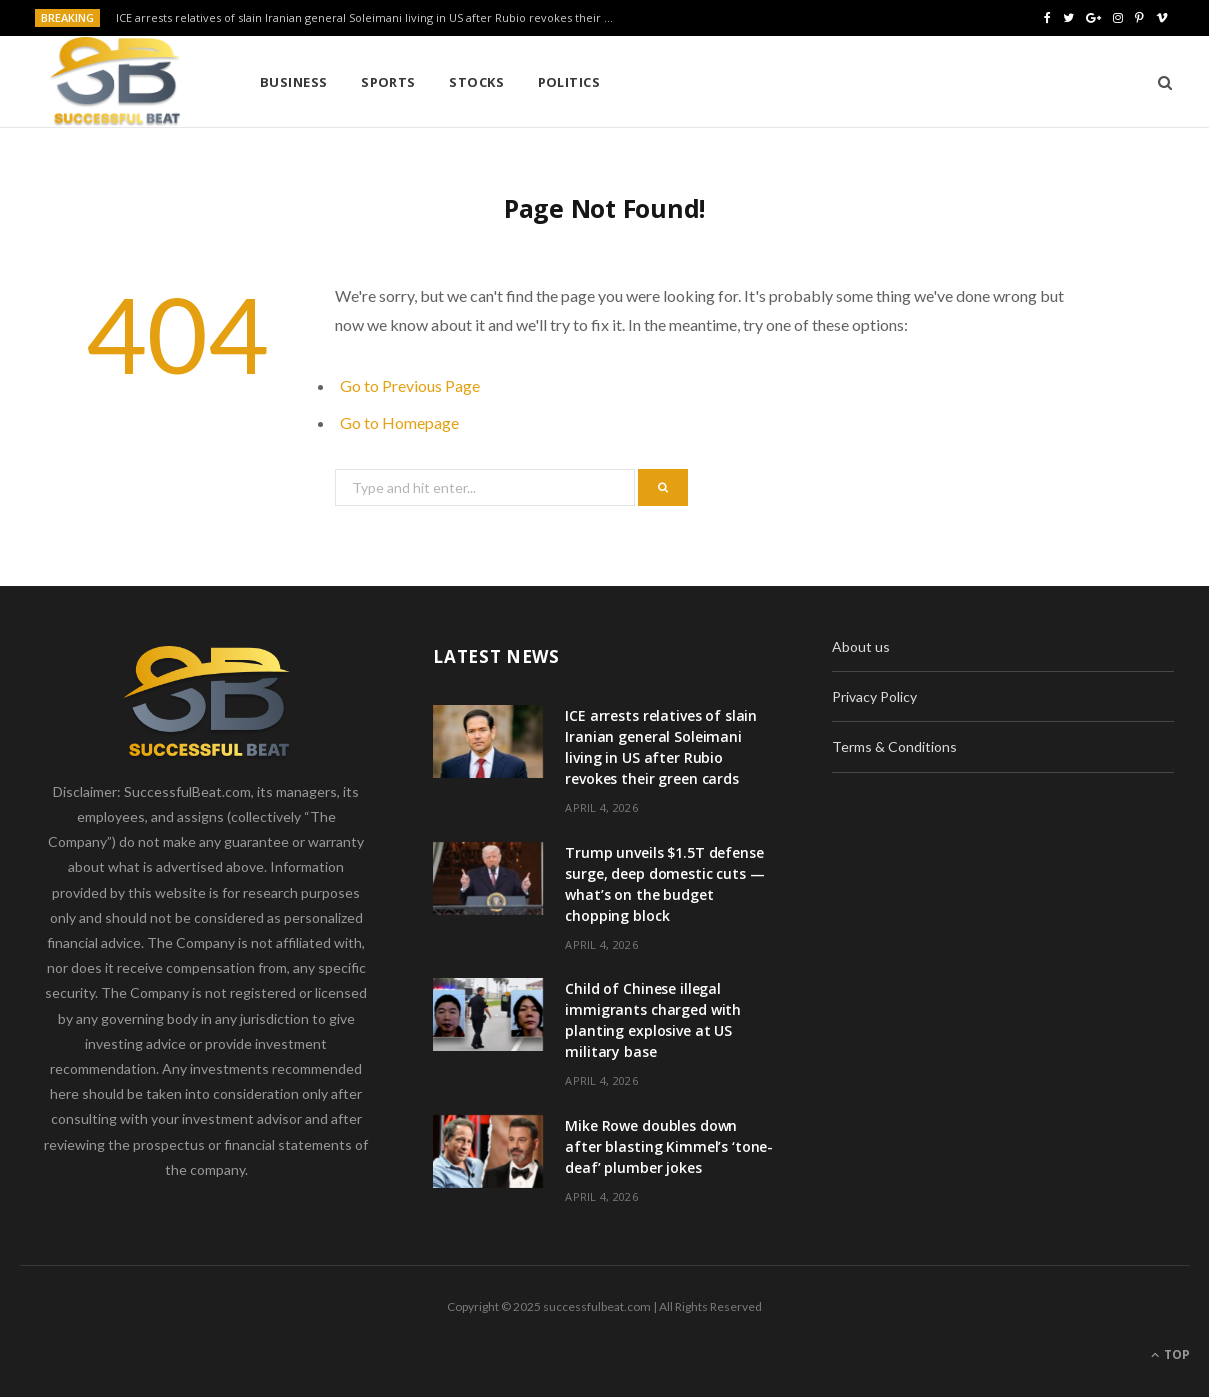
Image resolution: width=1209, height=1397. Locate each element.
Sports (388, 82)
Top (1170, 1354)
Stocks (476, 82)
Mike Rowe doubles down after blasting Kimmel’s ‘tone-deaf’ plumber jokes (669, 1146)
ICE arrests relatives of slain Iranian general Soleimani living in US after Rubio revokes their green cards (371, 18)
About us (861, 646)
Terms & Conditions (894, 746)
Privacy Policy (874, 696)
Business (294, 82)
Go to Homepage (399, 422)
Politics (569, 82)
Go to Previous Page (410, 385)
